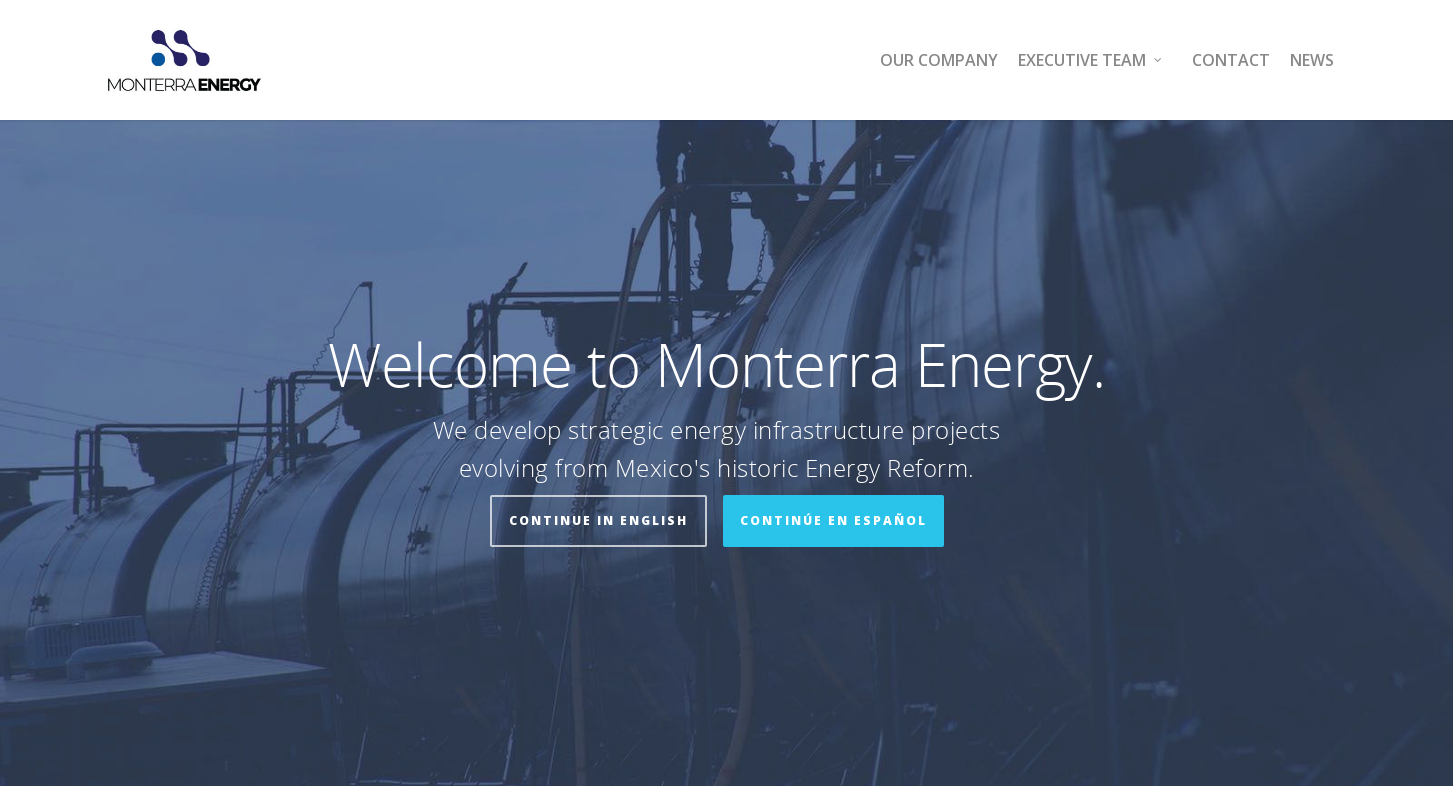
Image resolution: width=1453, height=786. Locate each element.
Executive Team (1091, 60)
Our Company (939, 60)
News (1312, 60)
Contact (1231, 60)
